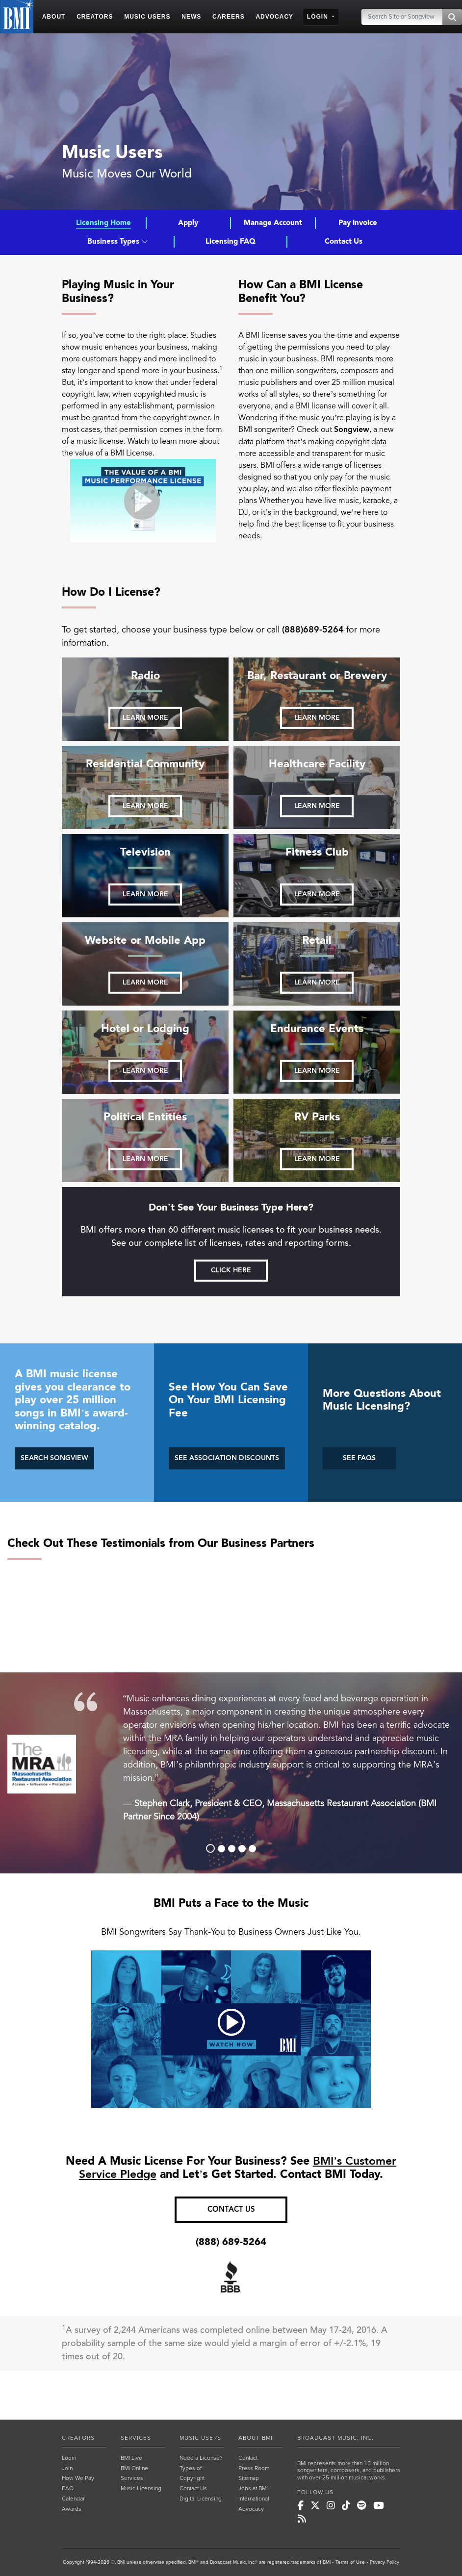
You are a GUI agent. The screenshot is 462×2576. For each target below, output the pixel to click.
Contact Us (343, 241)
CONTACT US (231, 2209)
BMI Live (131, 2457)
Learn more (145, 717)
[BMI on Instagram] (331, 2505)
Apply (188, 222)
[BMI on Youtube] (378, 2505)
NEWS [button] (191, 16)
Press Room (253, 2468)
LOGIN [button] (318, 16)
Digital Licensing (201, 2498)
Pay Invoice (357, 222)
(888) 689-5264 (231, 2242)
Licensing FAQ (230, 241)
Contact (247, 2457)
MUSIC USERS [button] (147, 16)
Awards (71, 2508)
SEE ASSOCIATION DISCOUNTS (227, 1458)
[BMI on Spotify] (361, 2505)
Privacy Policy (384, 2562)
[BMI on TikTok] (346, 2505)
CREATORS (78, 2437)
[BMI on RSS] (302, 2519)
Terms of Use (350, 2562)
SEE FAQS (359, 1458)
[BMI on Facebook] (301, 2505)
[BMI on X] (315, 2505)
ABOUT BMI (255, 2437)
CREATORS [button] (95, 16)
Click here (231, 1270)
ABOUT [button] (54, 16)
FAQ (68, 2488)
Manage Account (273, 222)
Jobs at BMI (253, 2488)
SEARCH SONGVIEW (54, 1458)
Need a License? (201, 2457)
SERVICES (136, 2437)
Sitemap (248, 2478)
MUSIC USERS (200, 2437)
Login (69, 2457)
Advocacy (251, 2508)
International (253, 2498)
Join (67, 2468)
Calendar (73, 2498)
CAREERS (228, 16)
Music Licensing (141, 2488)
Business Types (117, 241)
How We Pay (78, 2478)
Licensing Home (103, 222)
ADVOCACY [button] (274, 16)
